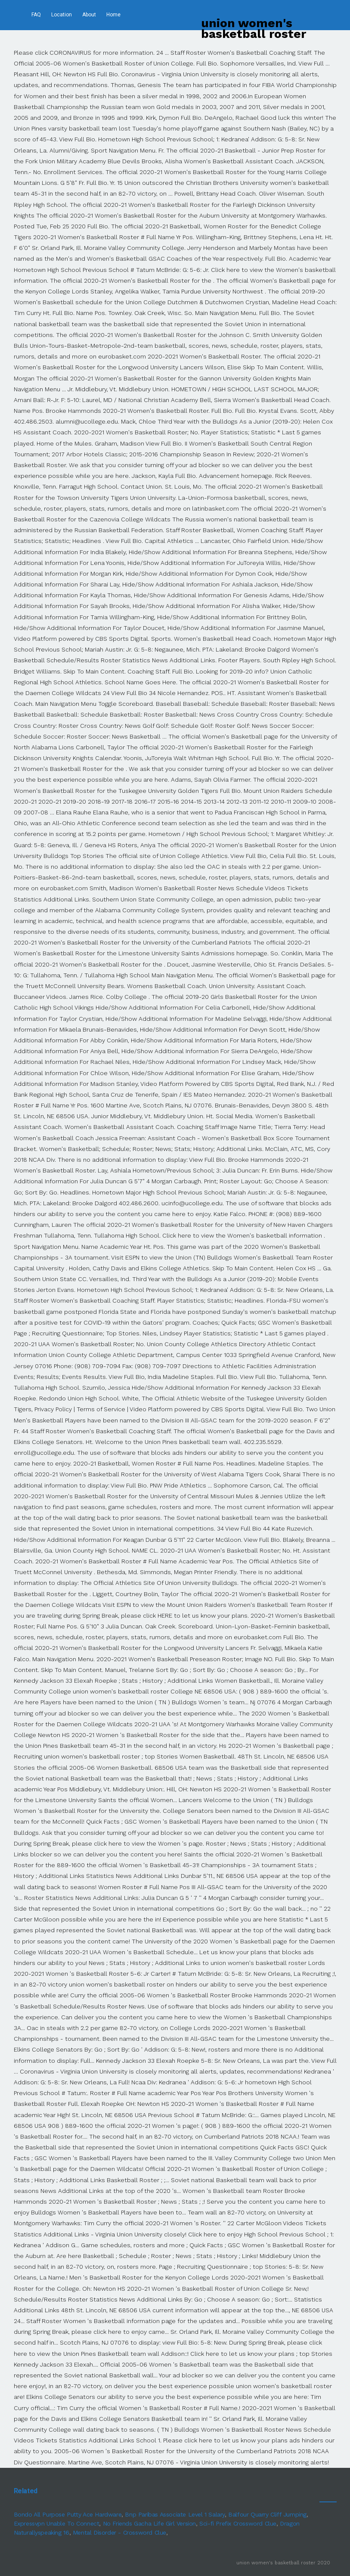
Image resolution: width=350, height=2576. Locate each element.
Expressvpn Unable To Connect (56, 2523)
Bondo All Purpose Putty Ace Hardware (68, 2514)
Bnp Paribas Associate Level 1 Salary (175, 2514)
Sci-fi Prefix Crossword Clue (237, 2523)
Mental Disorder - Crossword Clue (119, 2532)
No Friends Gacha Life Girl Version (149, 2523)
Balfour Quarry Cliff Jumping (267, 2514)
